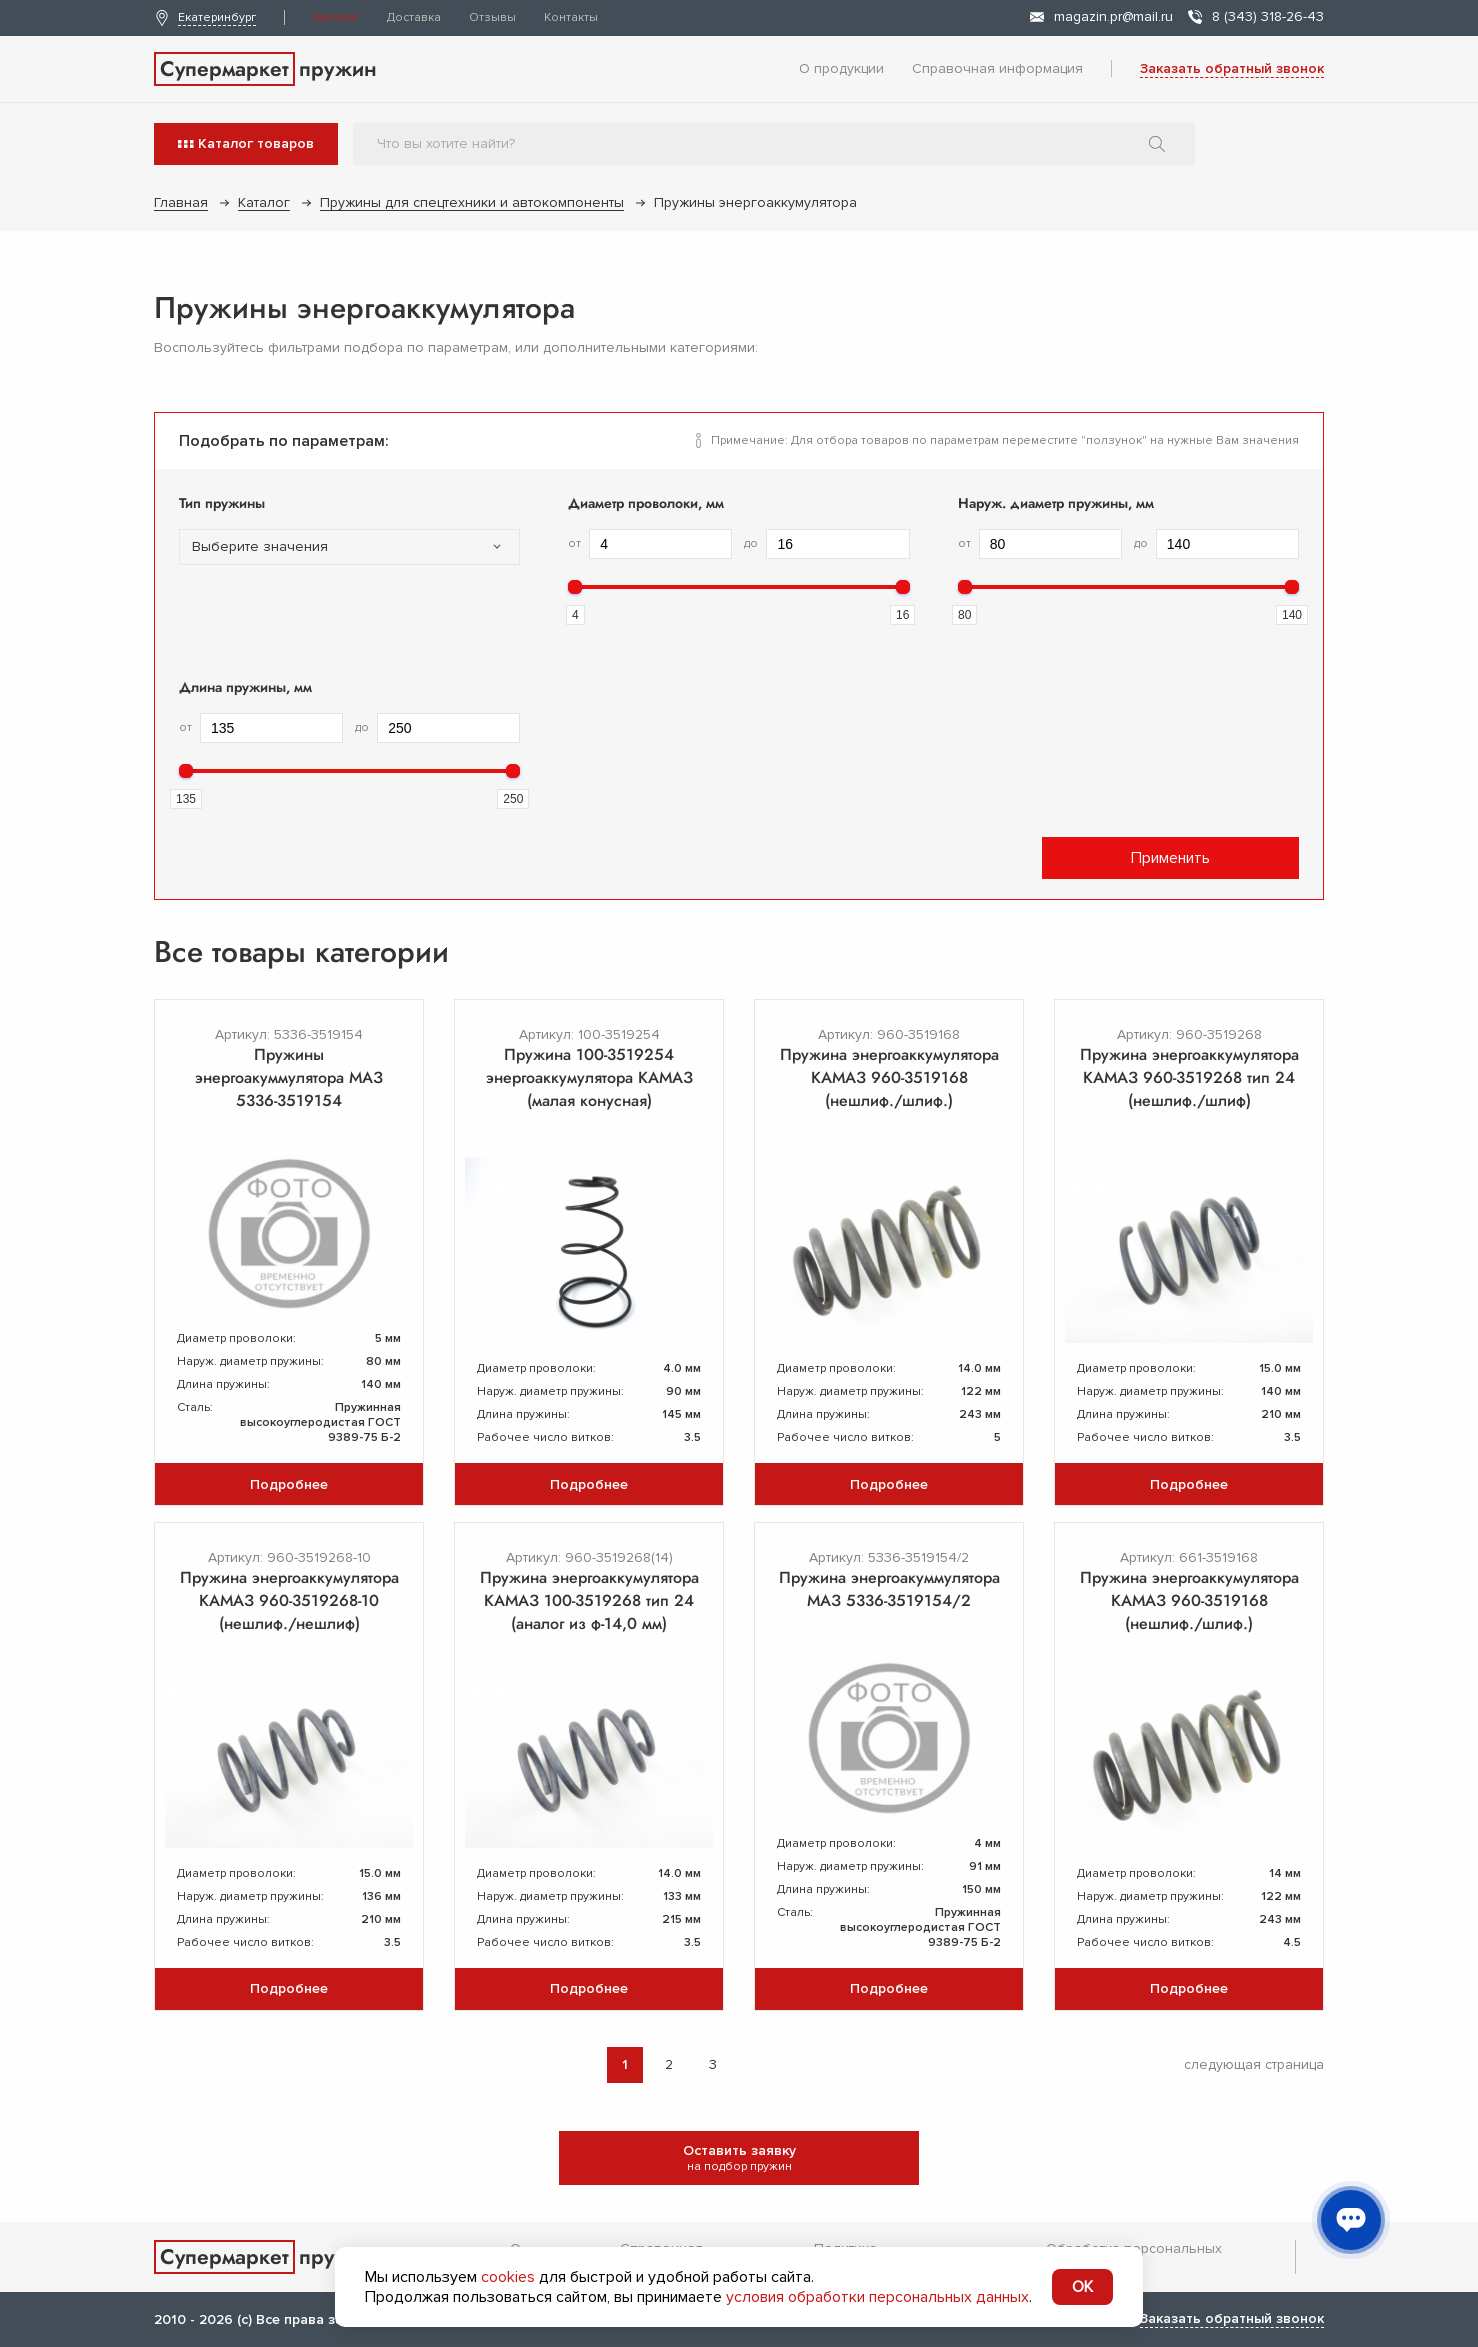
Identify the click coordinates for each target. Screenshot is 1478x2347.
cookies (508, 2277)
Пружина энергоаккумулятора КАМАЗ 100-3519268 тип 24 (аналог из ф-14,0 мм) (589, 1600)
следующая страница (1254, 2064)
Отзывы (492, 17)
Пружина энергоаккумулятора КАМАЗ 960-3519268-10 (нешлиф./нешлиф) (289, 1600)
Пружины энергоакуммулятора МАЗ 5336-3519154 (289, 1077)
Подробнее (289, 1484)
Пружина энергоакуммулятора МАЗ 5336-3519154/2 (889, 1589)
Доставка (414, 17)
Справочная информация (997, 68)
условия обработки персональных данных (877, 2297)
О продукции (841, 68)
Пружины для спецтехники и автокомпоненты (472, 202)
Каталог (336, 17)
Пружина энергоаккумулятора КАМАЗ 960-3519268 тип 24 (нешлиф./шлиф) (1189, 1077)
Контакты (571, 17)
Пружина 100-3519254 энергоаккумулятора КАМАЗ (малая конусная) (589, 1077)
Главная (181, 202)
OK (1082, 2287)
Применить (1170, 858)
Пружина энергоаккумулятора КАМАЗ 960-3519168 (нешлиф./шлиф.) (889, 1077)
